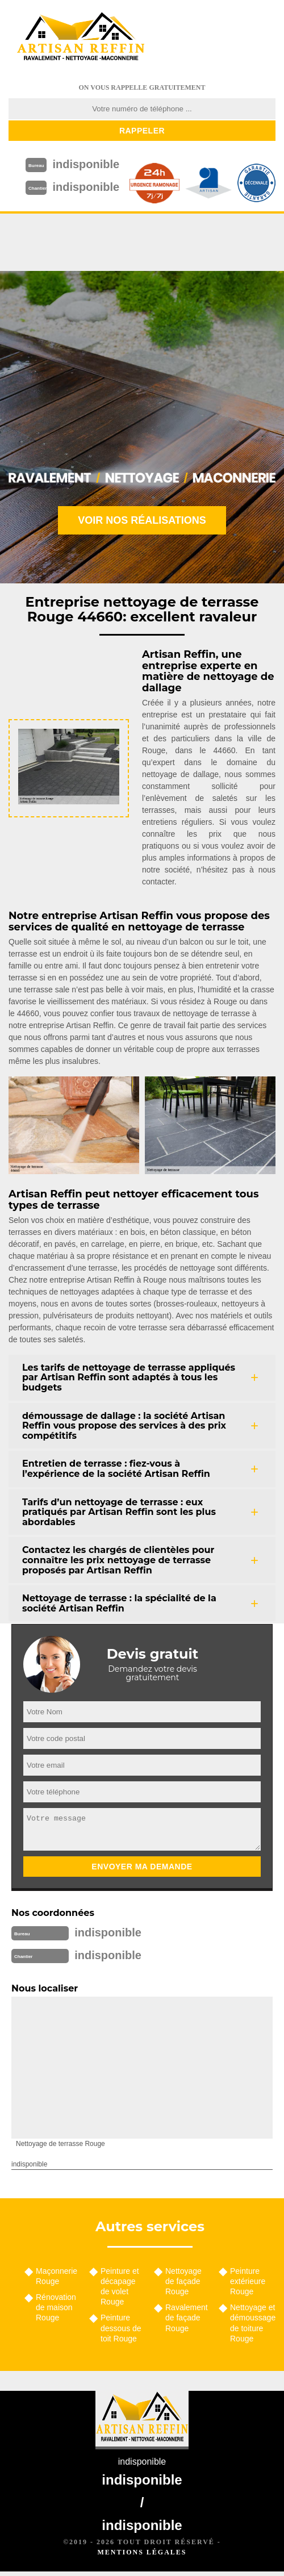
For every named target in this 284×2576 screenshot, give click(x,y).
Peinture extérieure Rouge (247, 2281)
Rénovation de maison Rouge (56, 2307)
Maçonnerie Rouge (56, 2276)
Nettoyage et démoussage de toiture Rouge (252, 2323)
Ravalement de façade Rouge (186, 2317)
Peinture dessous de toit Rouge (121, 2328)
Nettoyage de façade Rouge (183, 2281)
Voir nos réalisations (142, 520)
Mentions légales (141, 2552)
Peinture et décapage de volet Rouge (120, 2286)
